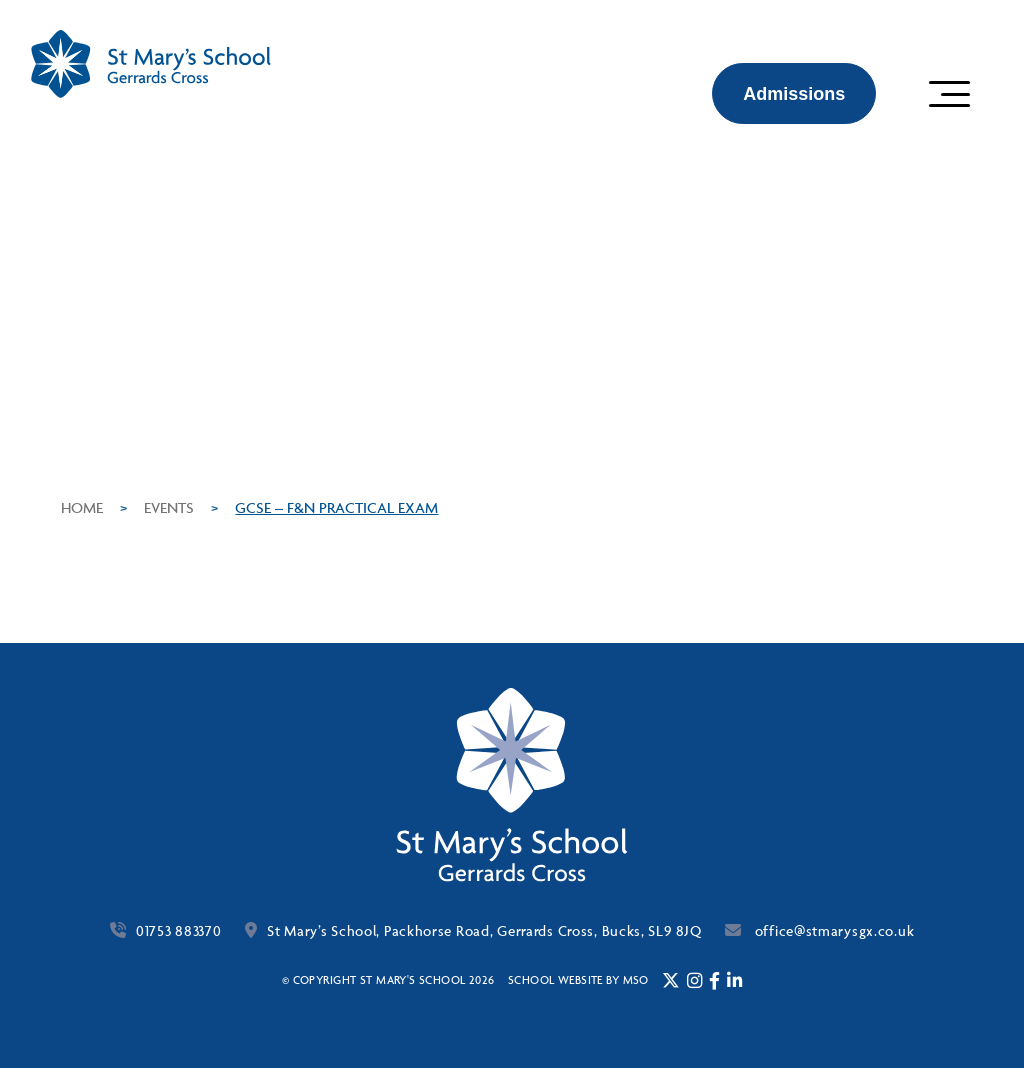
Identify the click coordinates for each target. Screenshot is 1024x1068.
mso (636, 979)
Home (82, 507)
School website (555, 979)
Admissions (794, 94)
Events (169, 507)
